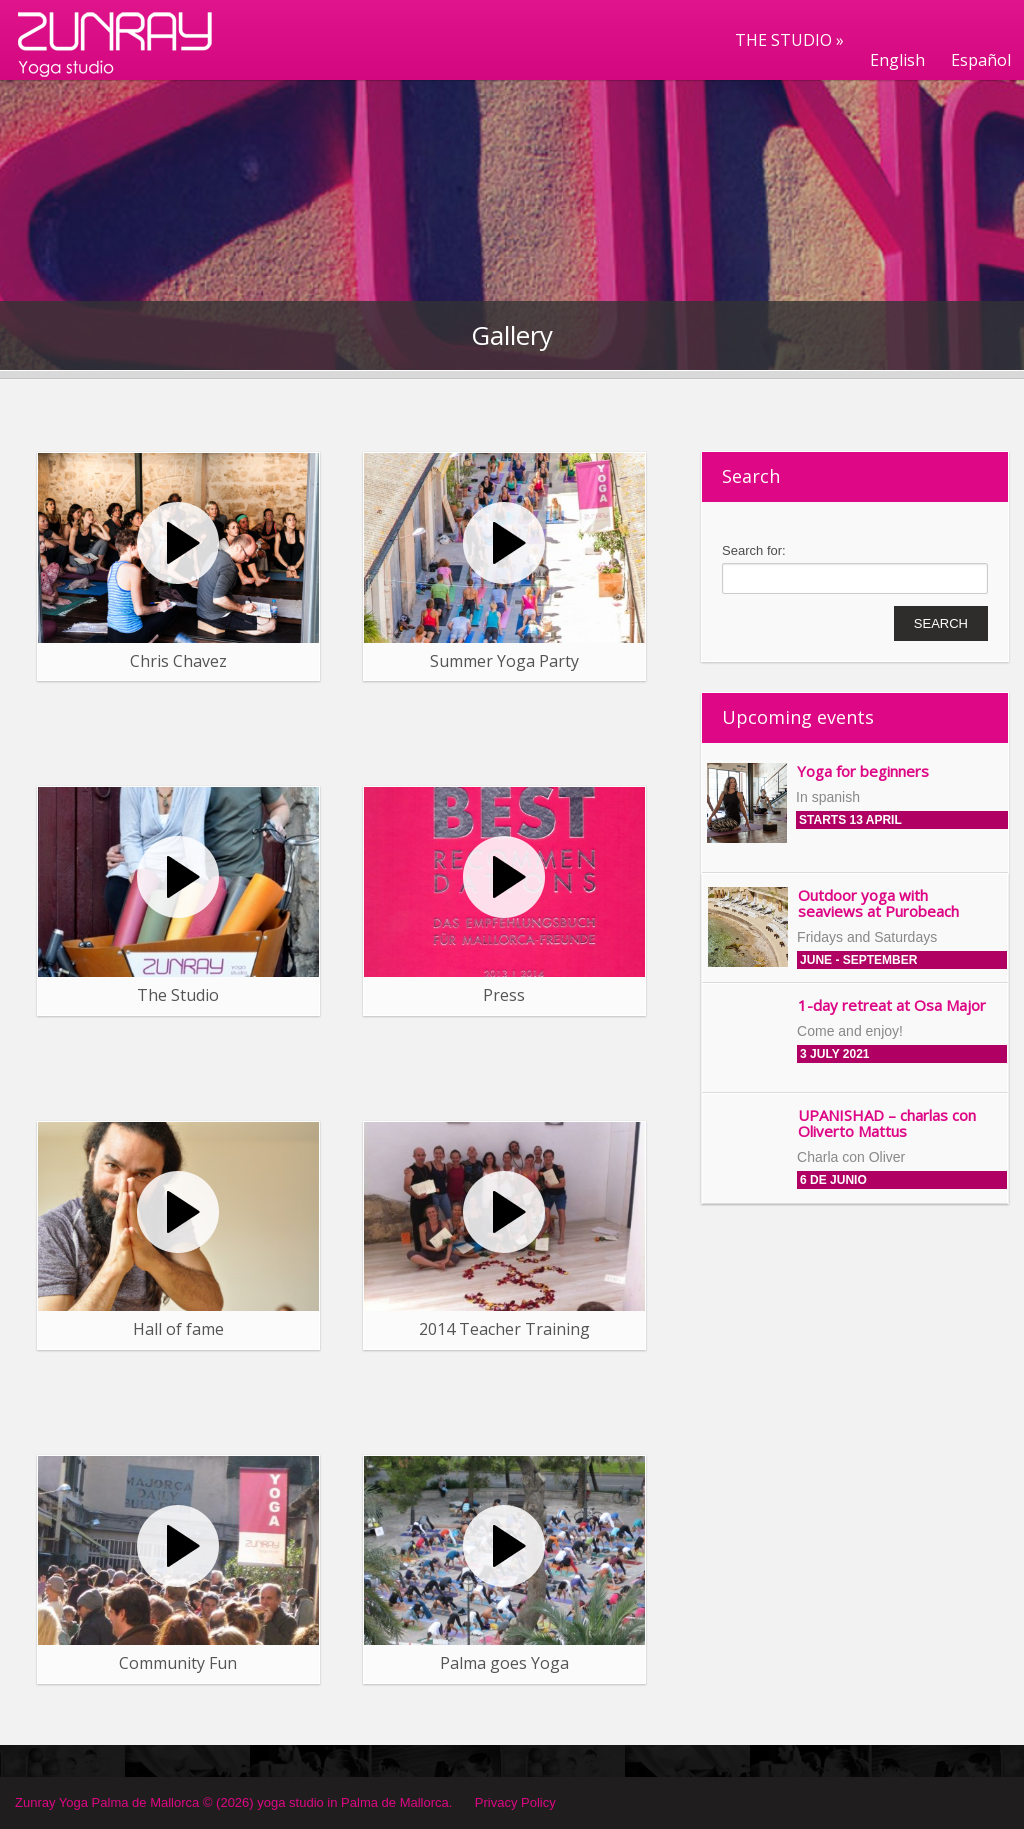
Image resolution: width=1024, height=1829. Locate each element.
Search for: (754, 550)
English (897, 60)
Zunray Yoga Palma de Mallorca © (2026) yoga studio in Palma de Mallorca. (233, 1802)
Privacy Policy (515, 1802)
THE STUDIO (789, 40)
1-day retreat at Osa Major (892, 1005)
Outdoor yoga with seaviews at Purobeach (878, 903)
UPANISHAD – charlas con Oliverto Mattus (887, 1123)
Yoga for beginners (863, 771)
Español (981, 60)
